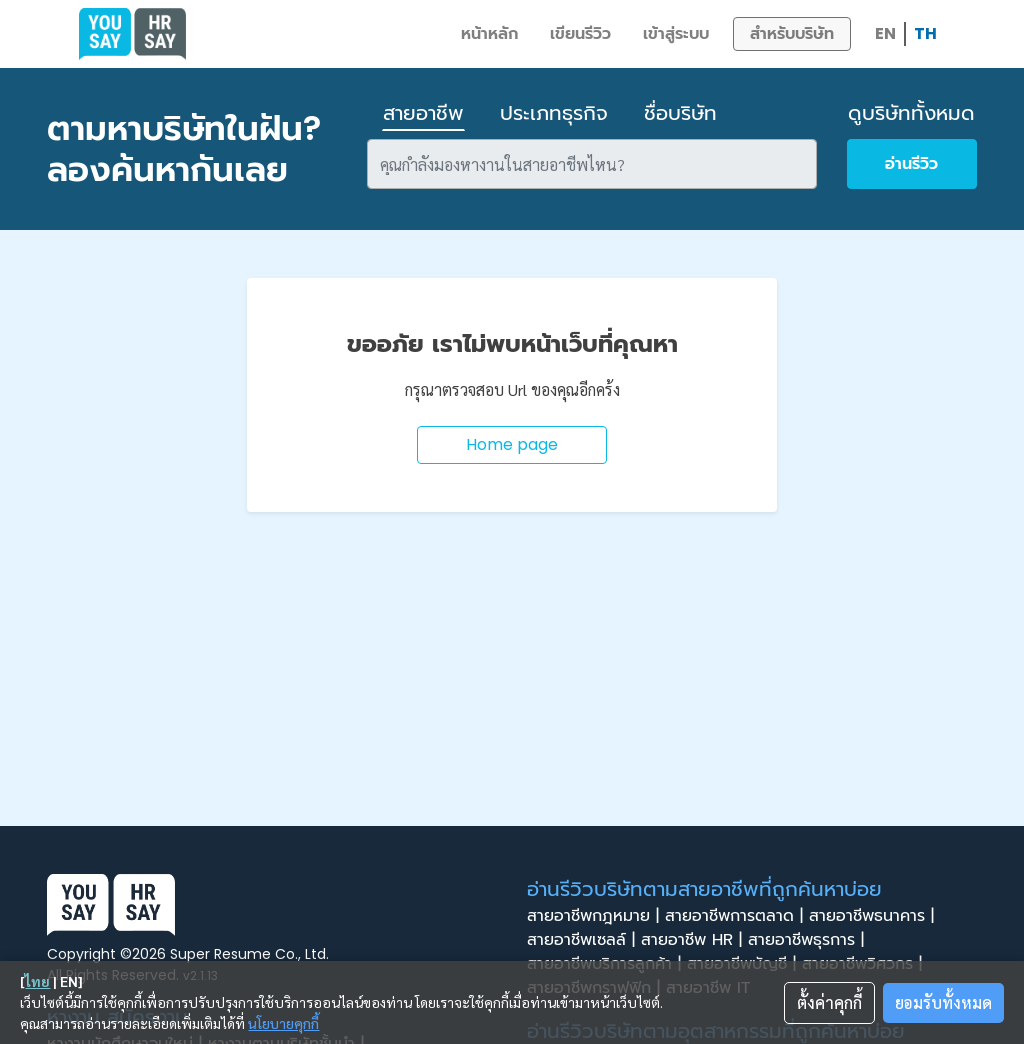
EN (885, 33)
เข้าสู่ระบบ (676, 33)
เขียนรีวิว (580, 33)
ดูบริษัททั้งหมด (911, 113)
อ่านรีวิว (911, 163)
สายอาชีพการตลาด (737, 916)
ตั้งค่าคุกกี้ (829, 1002)
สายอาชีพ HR (694, 940)
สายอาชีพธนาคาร (874, 916)
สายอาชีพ (423, 113)
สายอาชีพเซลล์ (584, 940)
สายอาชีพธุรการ (809, 940)
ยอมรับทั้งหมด (943, 1002)
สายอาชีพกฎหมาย (596, 916)
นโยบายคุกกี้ (283, 1023)
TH (925, 33)
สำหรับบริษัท (792, 33)
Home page (512, 444)
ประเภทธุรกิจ (554, 113)
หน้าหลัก (489, 33)
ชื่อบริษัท (680, 113)
